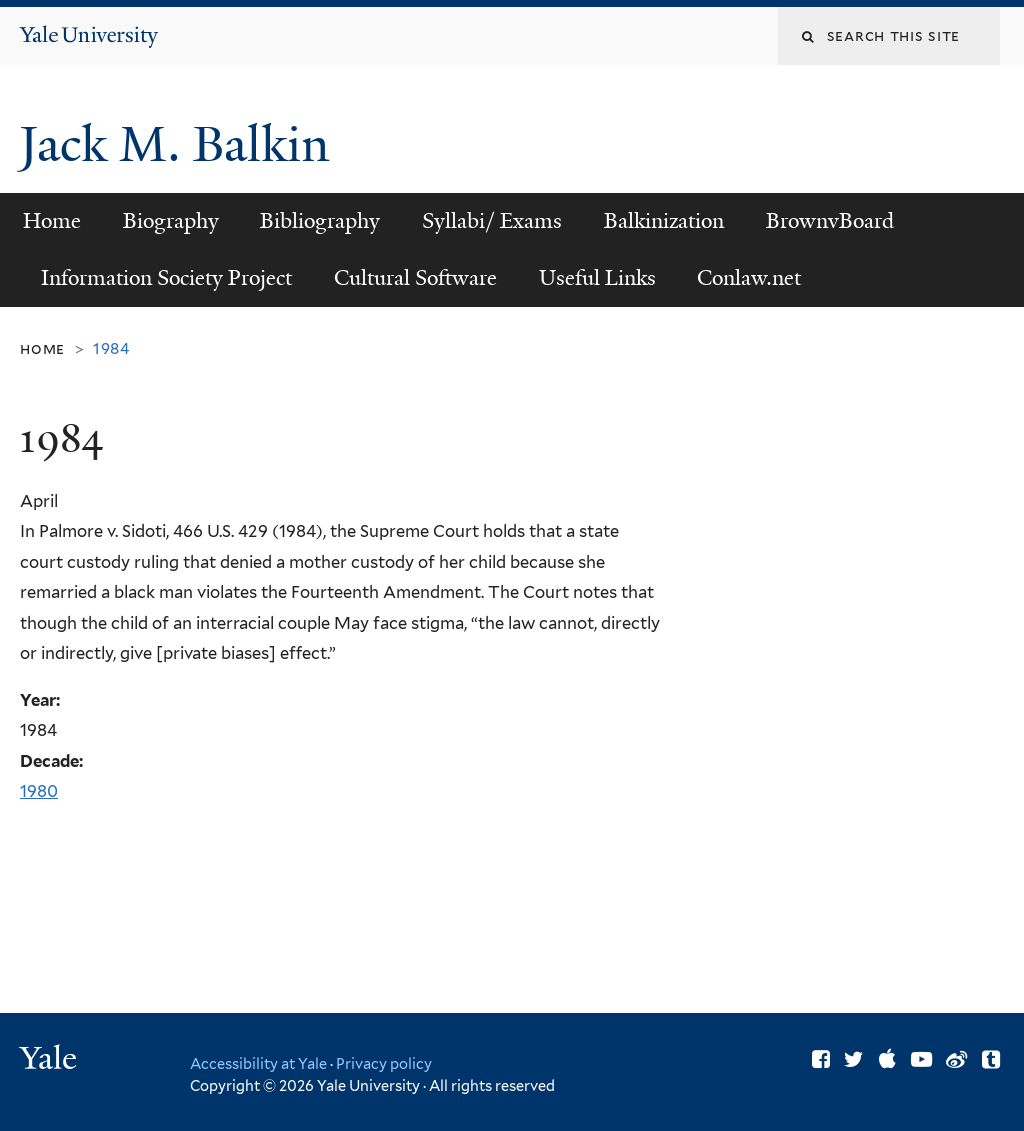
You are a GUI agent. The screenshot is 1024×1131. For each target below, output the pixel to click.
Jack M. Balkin (180, 144)
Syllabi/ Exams (492, 221)
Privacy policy (384, 1063)
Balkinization (664, 221)
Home (52, 221)
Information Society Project (166, 278)
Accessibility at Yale (258, 1063)
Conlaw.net (749, 278)
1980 (39, 791)
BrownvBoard (830, 221)
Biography (171, 221)
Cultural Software (415, 278)
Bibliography (320, 221)
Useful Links (597, 278)
